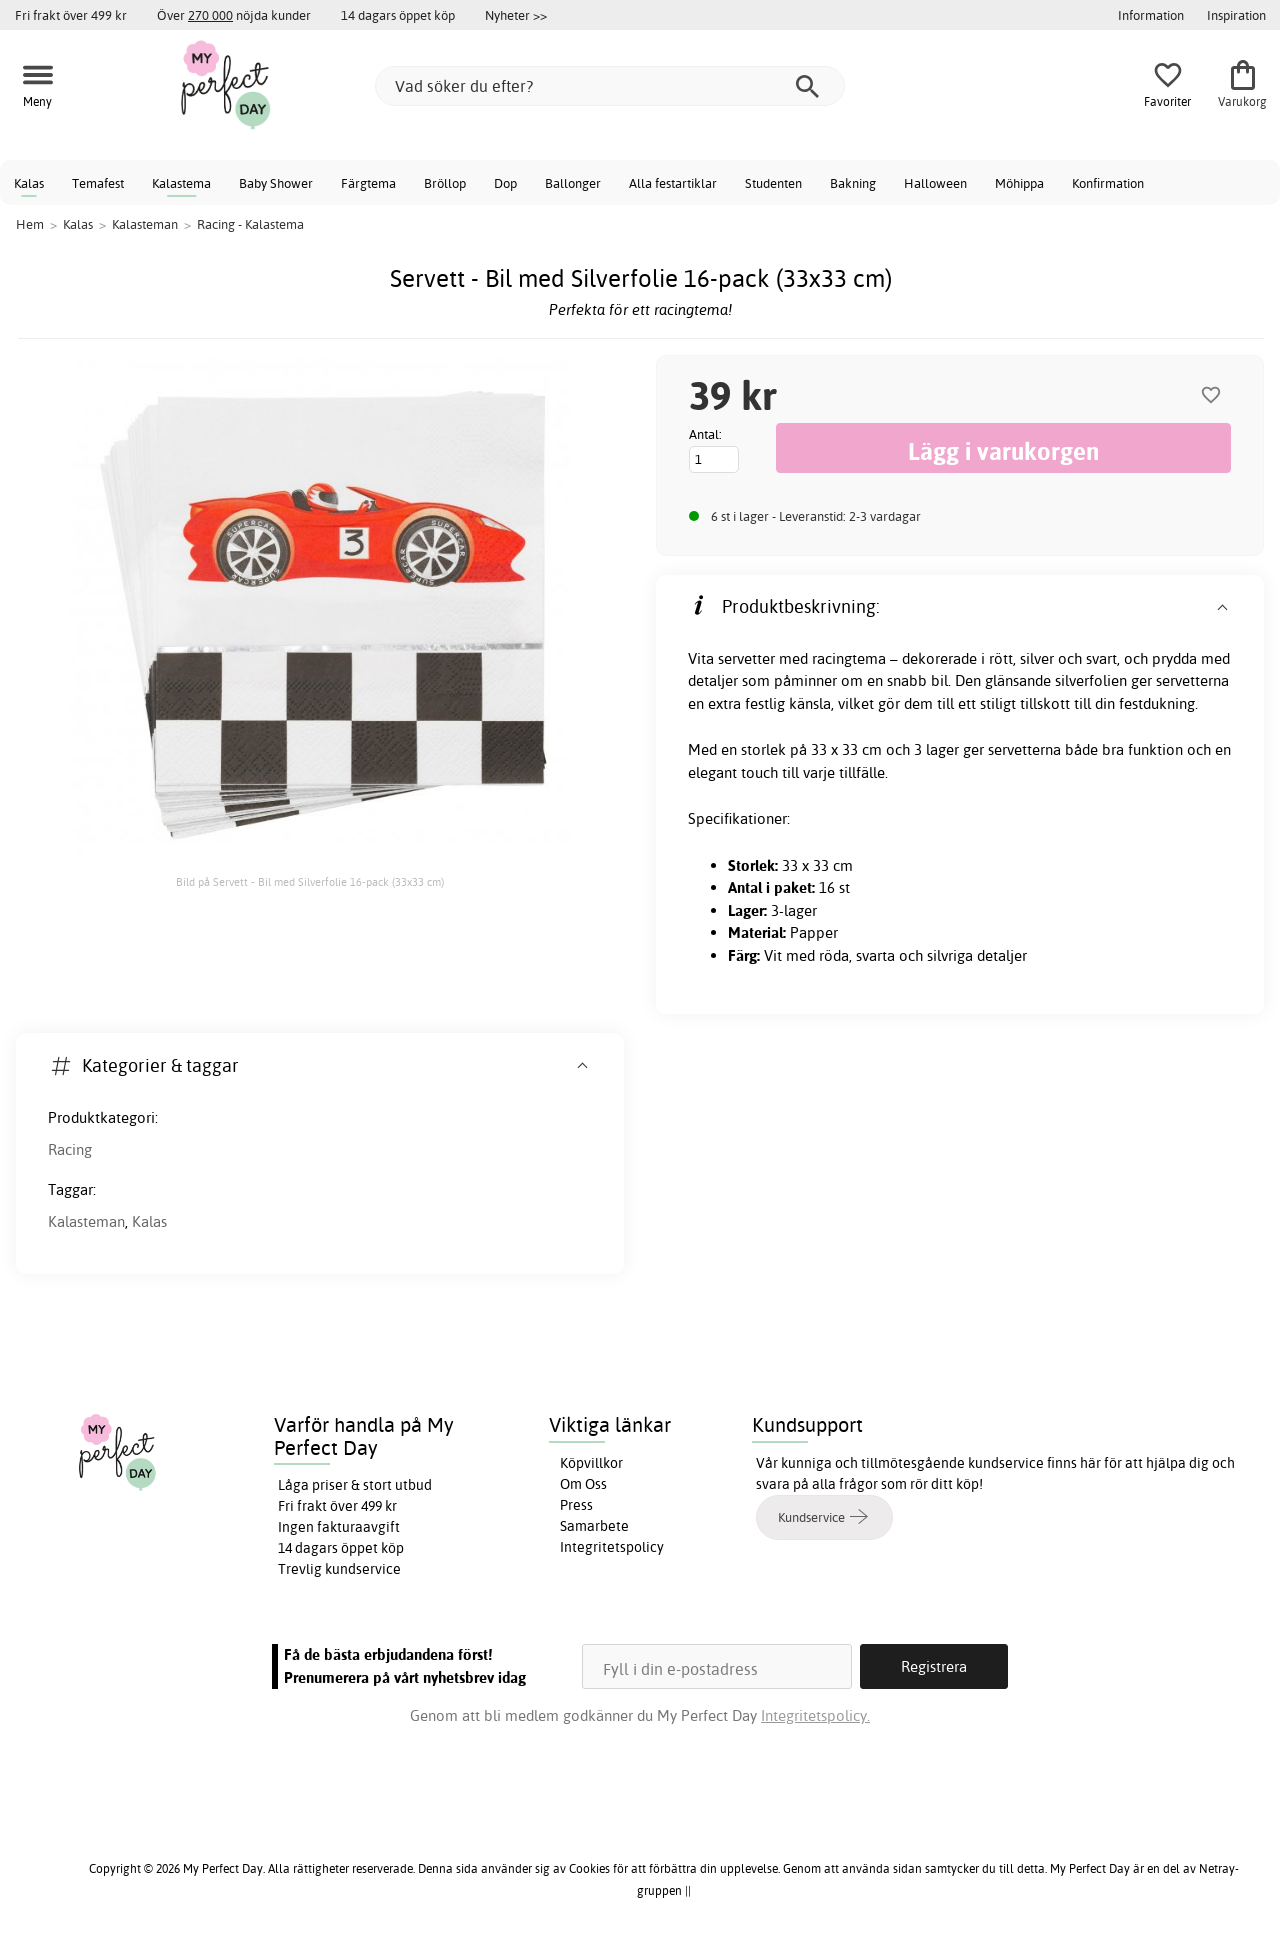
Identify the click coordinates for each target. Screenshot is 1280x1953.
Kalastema (181, 183)
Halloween (935, 183)
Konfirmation (1108, 183)
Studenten (773, 183)
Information (1151, 15)
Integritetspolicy (612, 1547)
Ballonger (573, 183)
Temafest (98, 183)
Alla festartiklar (673, 183)
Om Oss (583, 1484)
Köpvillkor (591, 1463)
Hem (30, 224)
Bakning (853, 183)
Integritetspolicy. (815, 1715)
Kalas (29, 183)
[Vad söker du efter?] (610, 86)
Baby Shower (276, 183)
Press (576, 1505)
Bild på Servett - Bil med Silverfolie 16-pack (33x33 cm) (310, 882)
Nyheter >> (516, 15)
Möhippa (1019, 183)
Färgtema (368, 183)
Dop (505, 183)
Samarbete (594, 1526)
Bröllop (445, 183)
